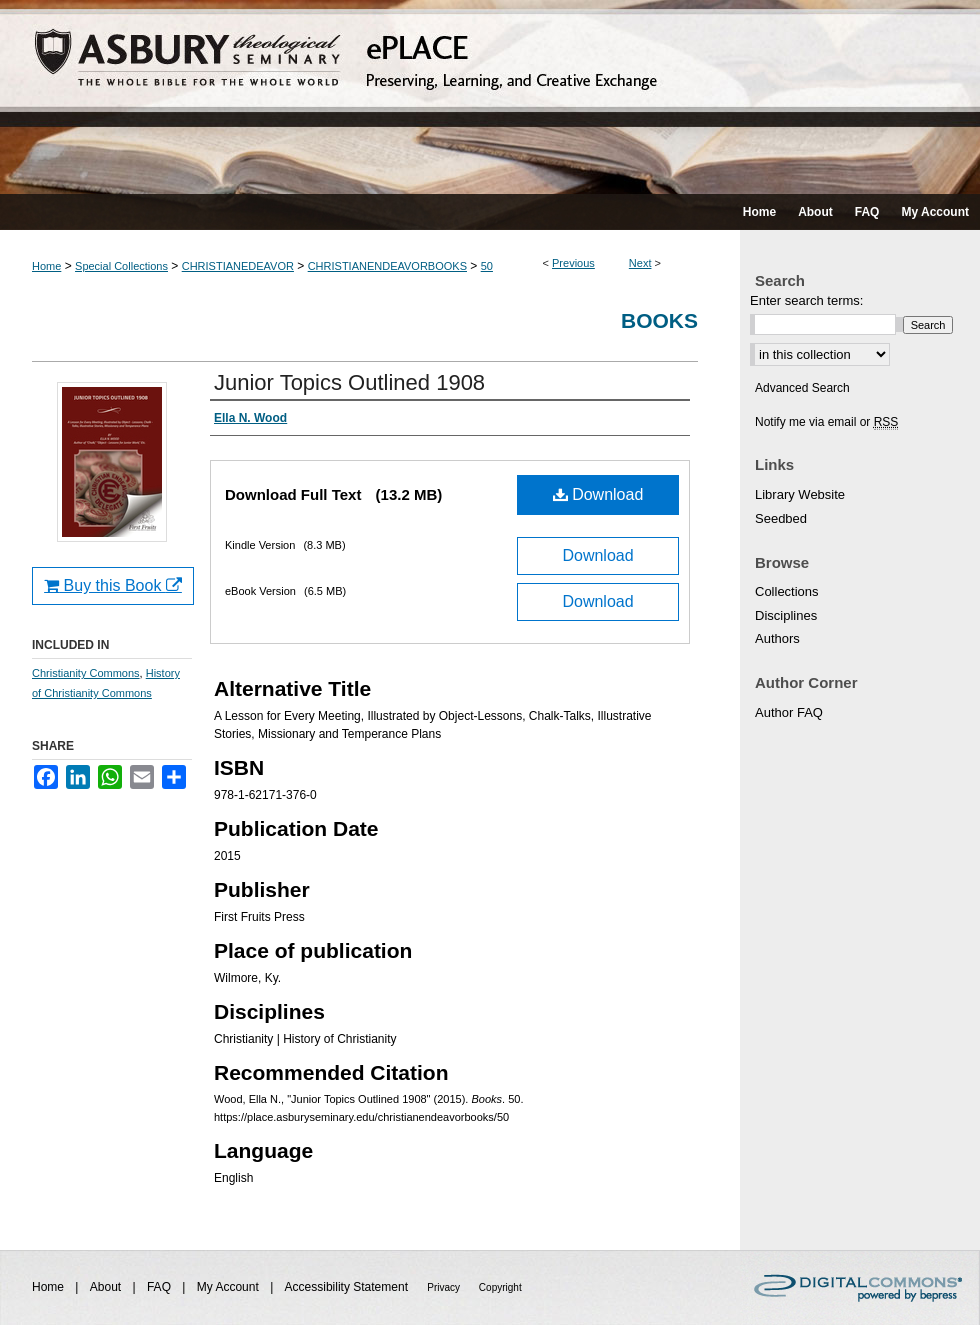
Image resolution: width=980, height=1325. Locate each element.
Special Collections (121, 266)
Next (640, 263)
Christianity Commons (86, 673)
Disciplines (786, 615)
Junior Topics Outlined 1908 (349, 382)
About (107, 1287)
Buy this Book (113, 585)
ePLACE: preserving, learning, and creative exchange (490, 97)
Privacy (445, 1287)
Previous (573, 263)
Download (598, 494)
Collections (787, 591)
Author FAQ (789, 712)
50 (487, 266)
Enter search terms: (806, 300)
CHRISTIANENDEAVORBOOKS (387, 266)
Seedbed (781, 518)
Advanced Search (802, 388)
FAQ (160, 1287)
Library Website (800, 494)
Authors (777, 638)
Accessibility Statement (348, 1287)
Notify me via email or (826, 422)
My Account (229, 1287)
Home (46, 266)
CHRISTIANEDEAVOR (238, 266)
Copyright (500, 1287)
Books (659, 320)
